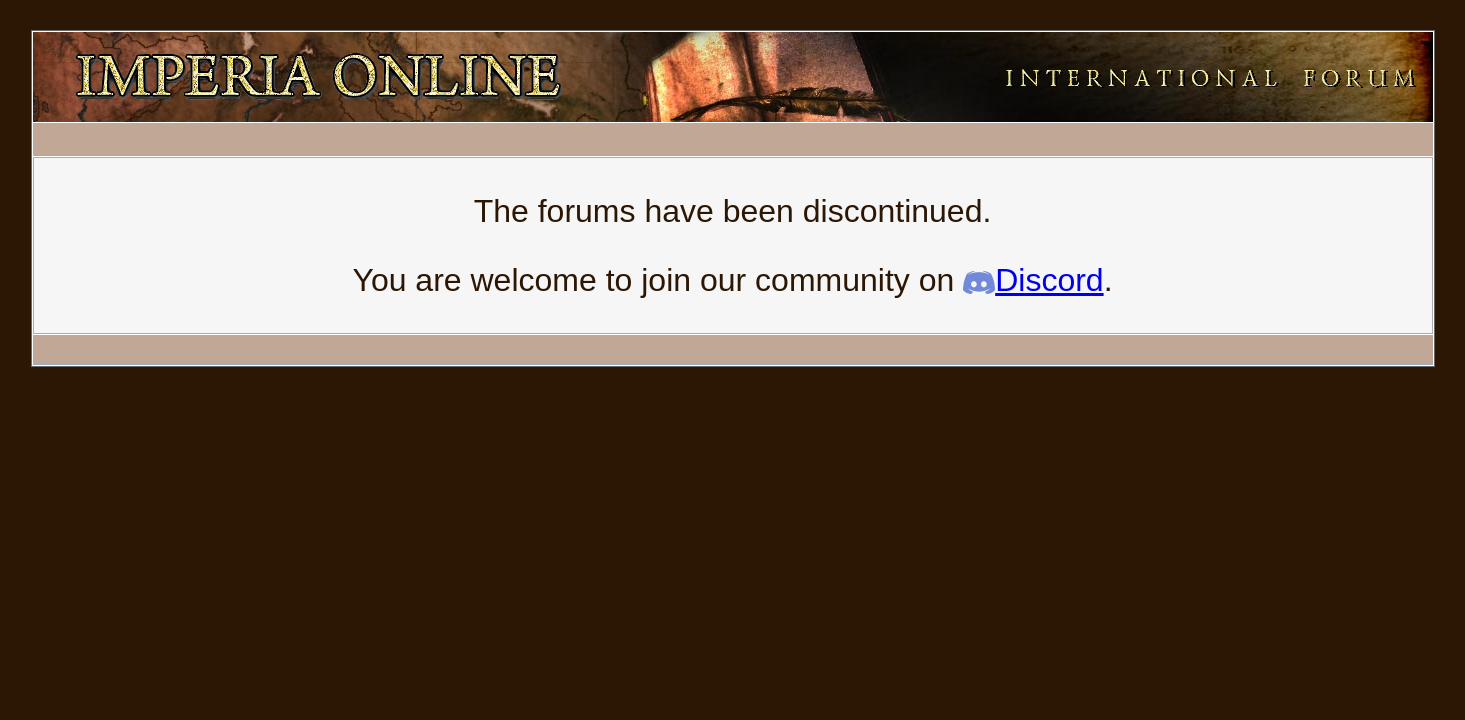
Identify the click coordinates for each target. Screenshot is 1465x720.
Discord (1033, 280)
